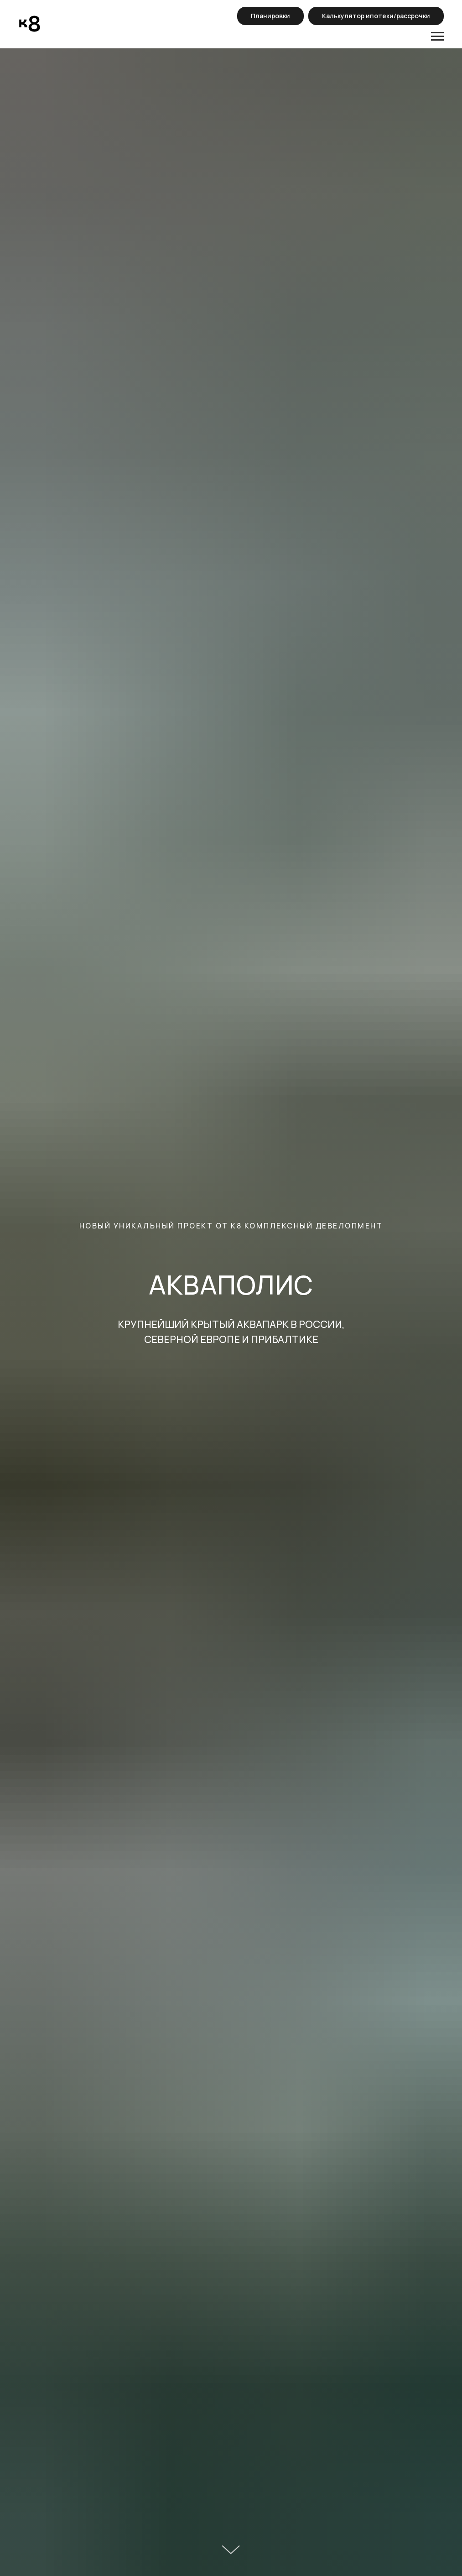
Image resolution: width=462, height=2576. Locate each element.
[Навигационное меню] (437, 36)
